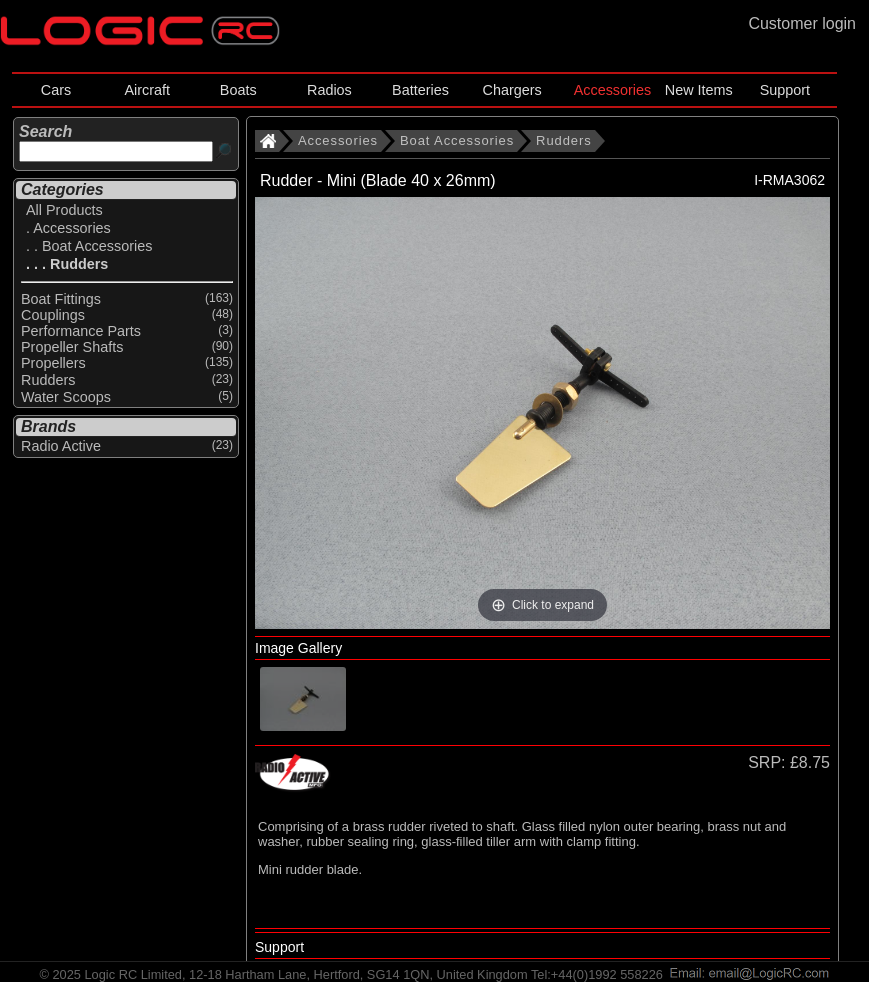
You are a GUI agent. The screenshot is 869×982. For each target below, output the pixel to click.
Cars (56, 90)
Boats (238, 90)
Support (785, 90)
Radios (329, 90)
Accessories (613, 90)
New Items (699, 90)
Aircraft (147, 90)
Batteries (420, 90)
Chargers (512, 90)
